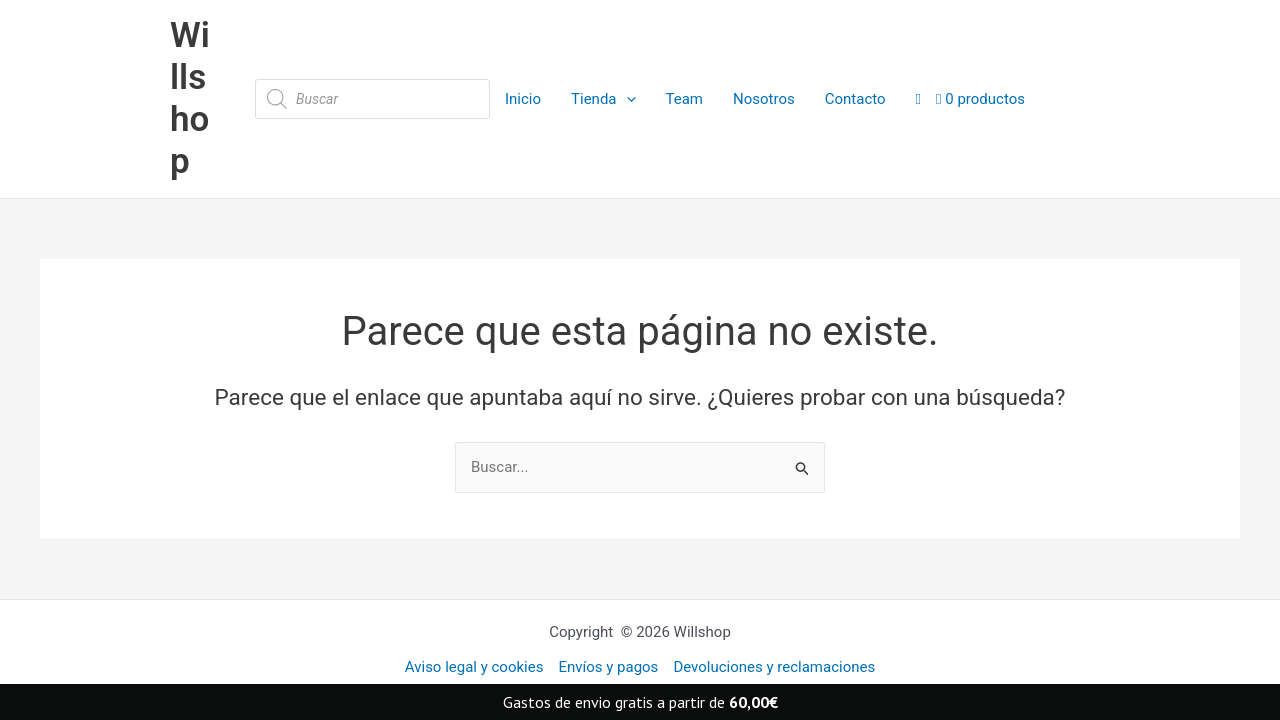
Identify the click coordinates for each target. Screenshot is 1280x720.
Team (685, 99)
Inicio (523, 99)
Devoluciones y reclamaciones (774, 667)
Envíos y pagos (608, 667)
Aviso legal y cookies (474, 667)
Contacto (855, 99)
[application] (626, 99)
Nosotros (764, 99)
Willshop (190, 98)
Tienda (603, 99)
